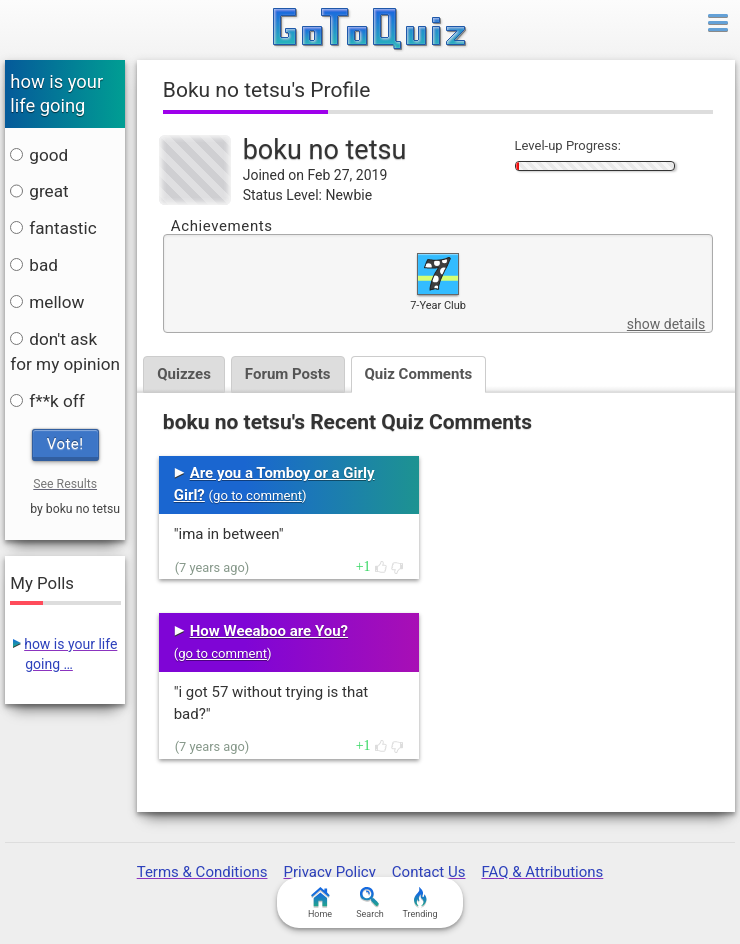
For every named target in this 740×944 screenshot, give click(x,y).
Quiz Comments (419, 374)
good (39, 155)
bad (34, 265)
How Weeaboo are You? (269, 631)
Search (370, 903)
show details (666, 324)
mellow (47, 302)
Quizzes (184, 374)
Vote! (65, 444)
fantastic (53, 228)
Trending (419, 903)
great (39, 191)
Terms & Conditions (202, 872)
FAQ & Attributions (542, 872)
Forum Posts (288, 374)
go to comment (257, 495)
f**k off (47, 401)
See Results (65, 484)
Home (320, 903)
